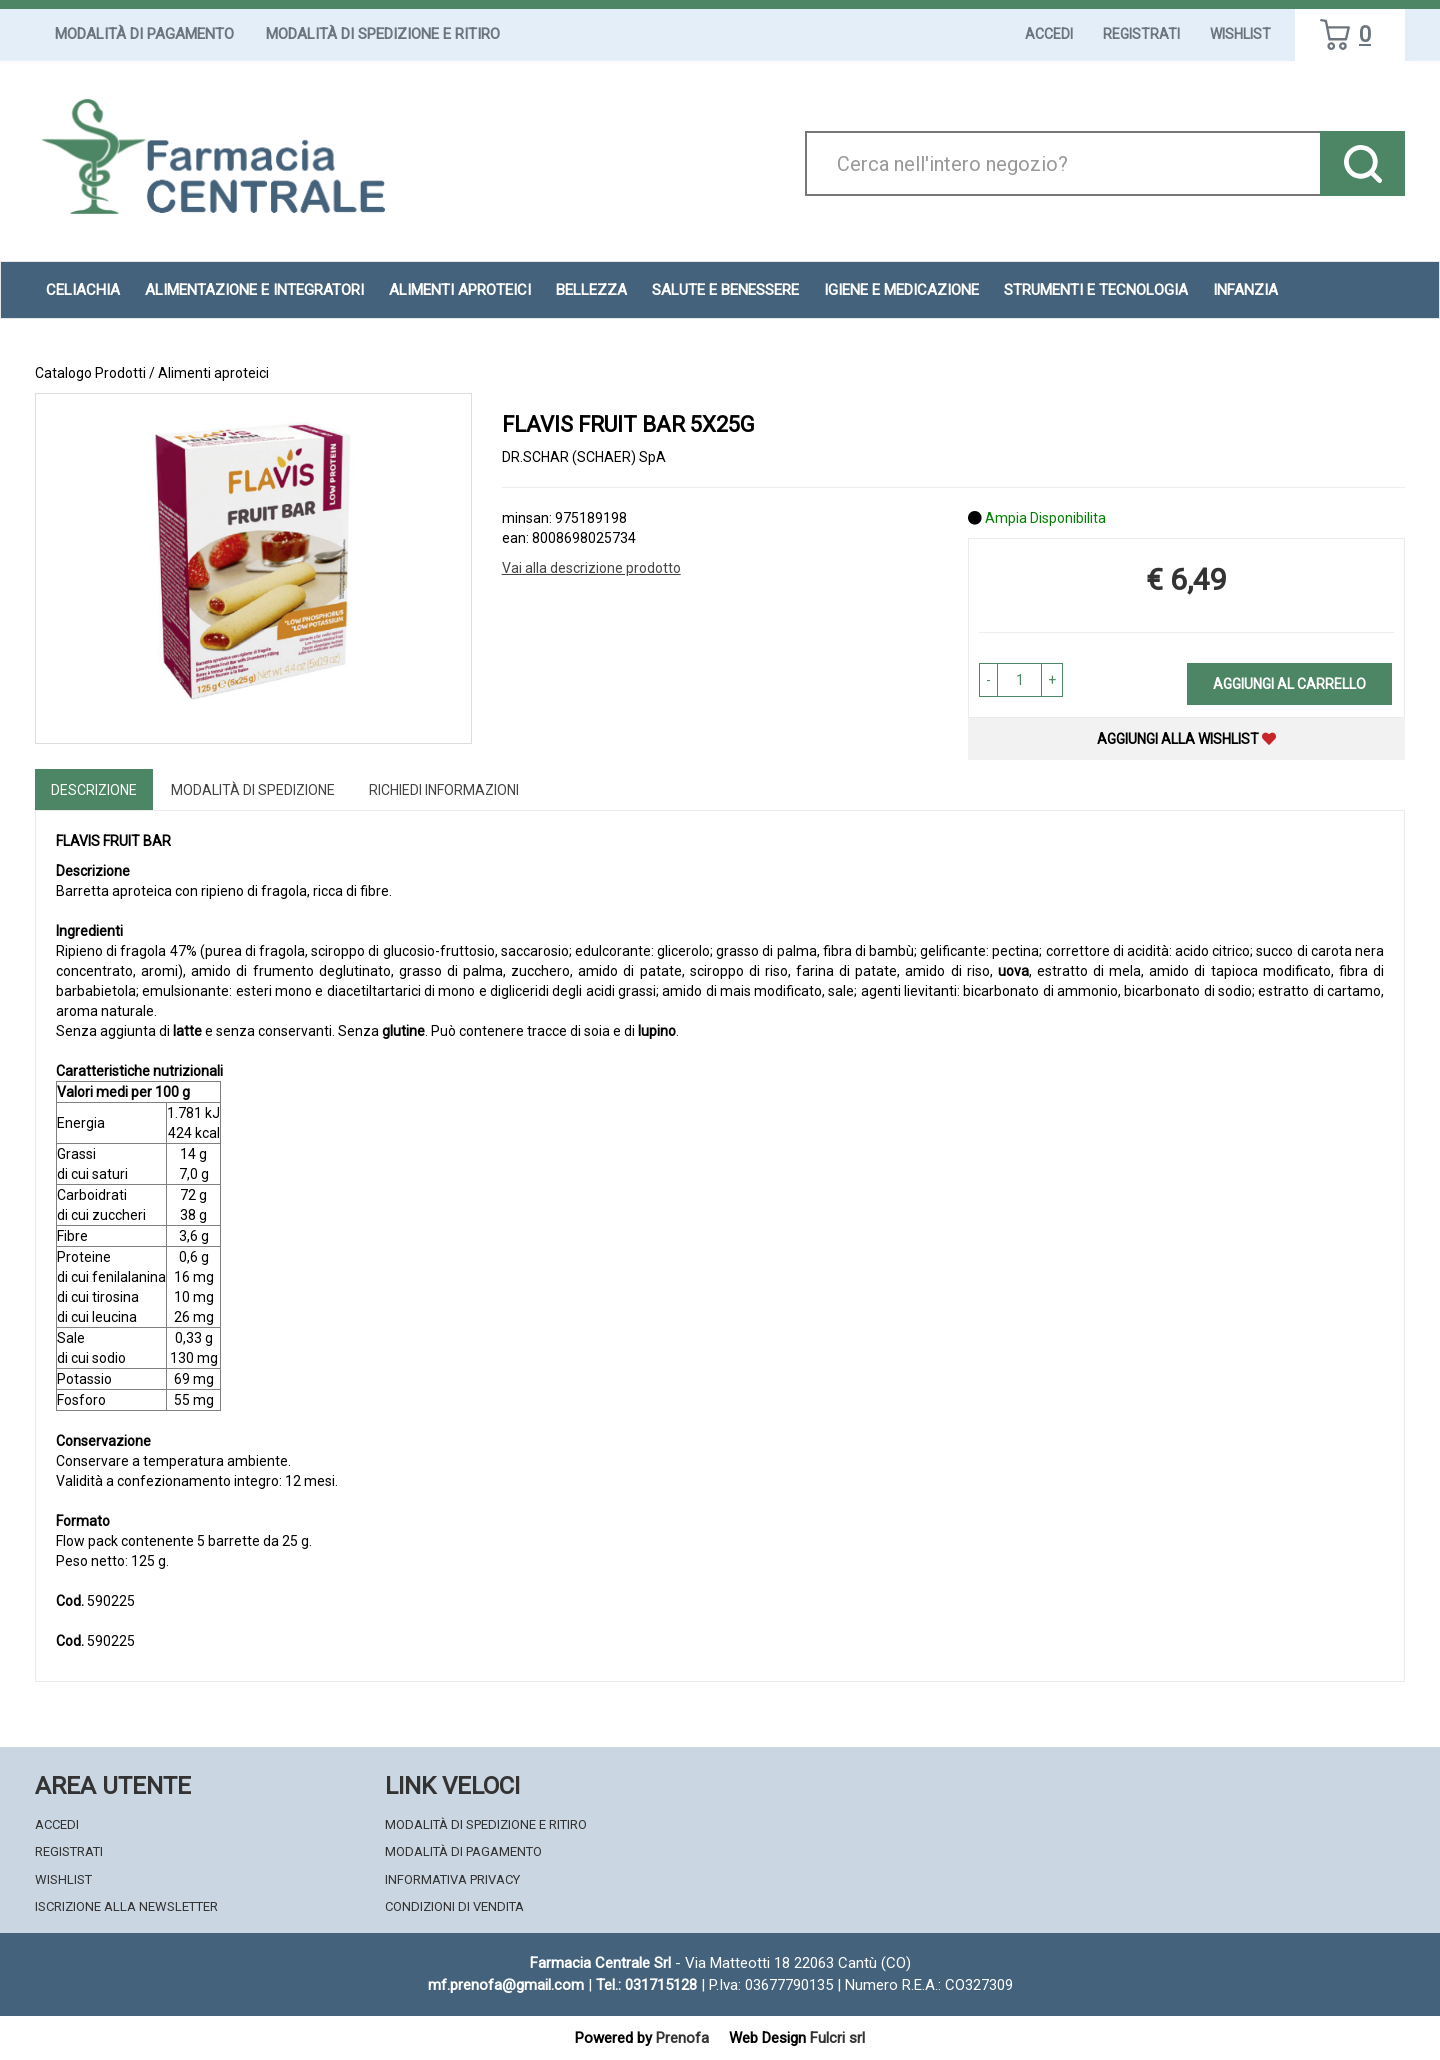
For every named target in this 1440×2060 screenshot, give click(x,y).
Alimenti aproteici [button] (460, 290)
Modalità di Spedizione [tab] (253, 790)
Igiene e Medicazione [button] (901, 290)
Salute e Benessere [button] (725, 290)
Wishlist (1240, 34)
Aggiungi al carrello (1289, 684)
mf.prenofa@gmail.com (506, 1985)
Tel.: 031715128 (646, 1985)
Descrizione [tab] (94, 790)
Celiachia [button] (83, 290)
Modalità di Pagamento (144, 34)
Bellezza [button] (591, 290)
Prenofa (682, 2038)
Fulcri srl (837, 2038)
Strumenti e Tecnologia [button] (1096, 290)
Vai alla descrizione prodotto (591, 568)
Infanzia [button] (1245, 290)
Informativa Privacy (452, 1879)
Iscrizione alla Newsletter (126, 1906)
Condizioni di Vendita (454, 1906)
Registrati (1141, 34)
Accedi (1049, 34)
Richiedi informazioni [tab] (444, 790)
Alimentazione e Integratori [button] (254, 290)
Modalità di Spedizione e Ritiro (383, 34)
